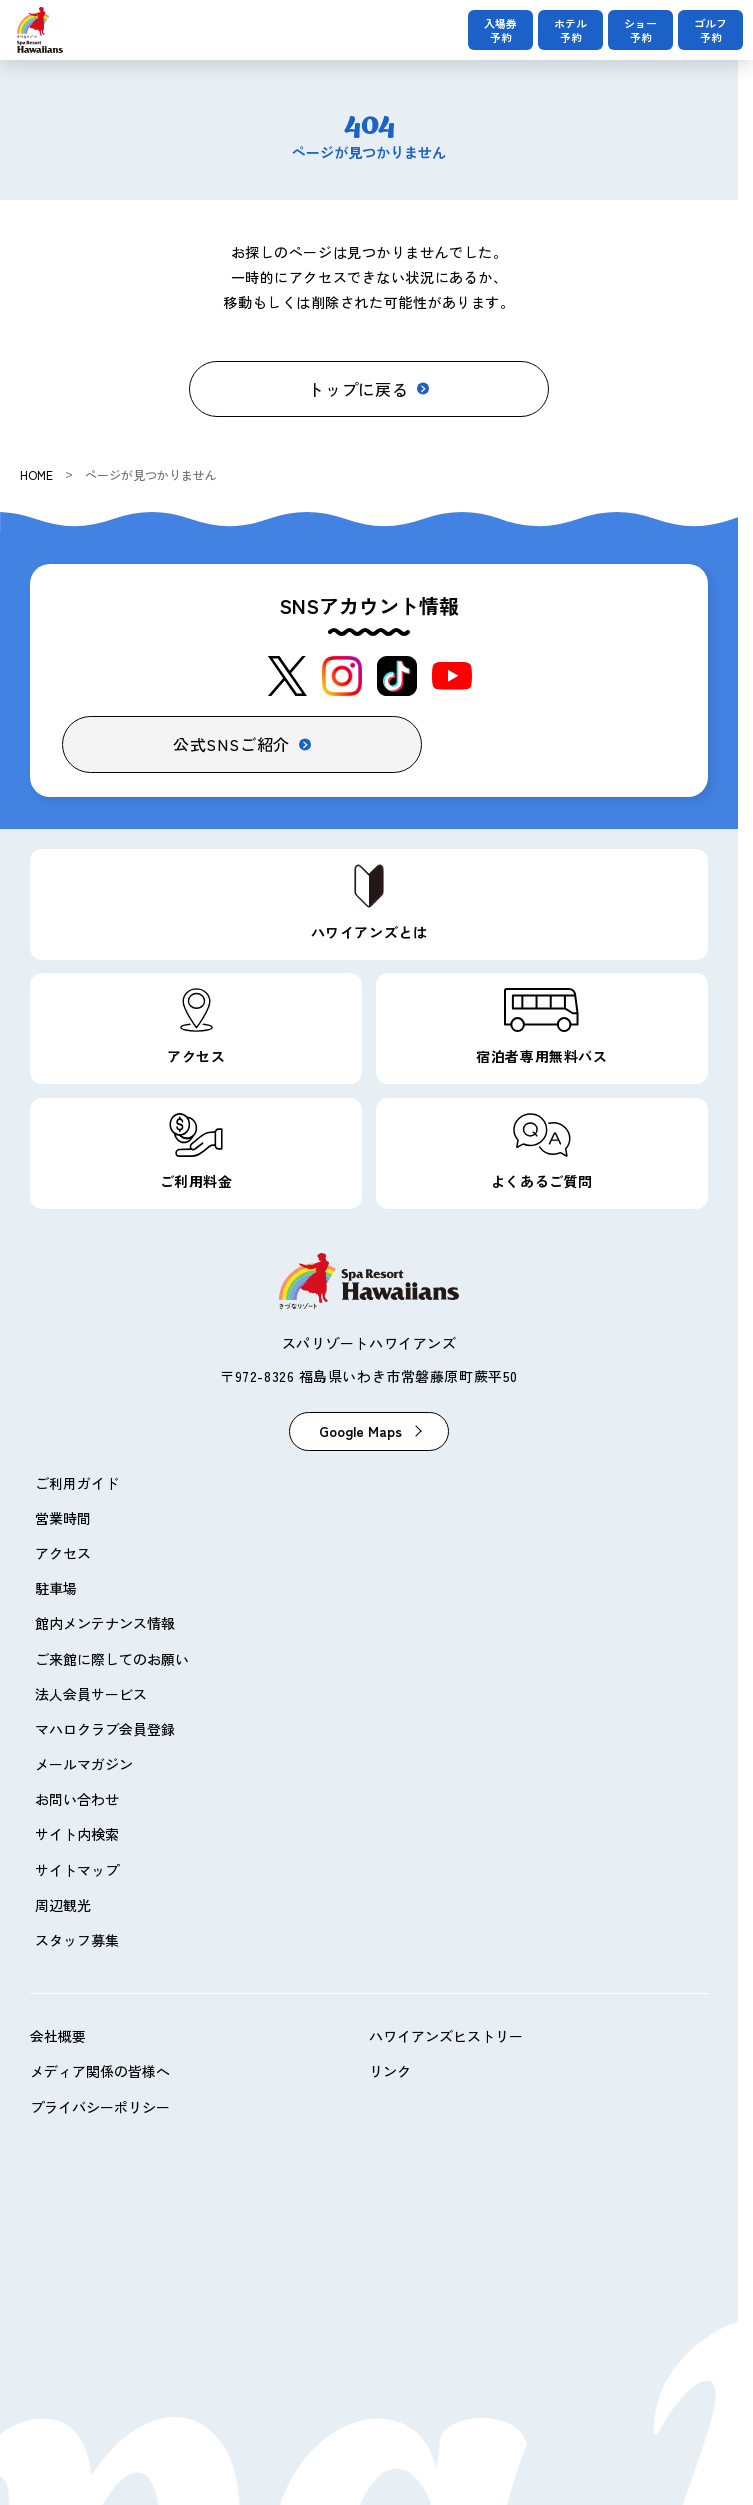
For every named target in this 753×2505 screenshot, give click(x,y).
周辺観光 (63, 1905)
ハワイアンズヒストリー (446, 2036)
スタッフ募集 (77, 1940)
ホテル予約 (570, 30)
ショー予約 (640, 30)
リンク (390, 2071)
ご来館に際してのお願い (112, 1659)
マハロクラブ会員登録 (105, 1729)
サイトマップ (77, 1870)
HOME (36, 474)
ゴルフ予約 (710, 30)
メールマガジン (84, 1764)
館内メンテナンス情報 (105, 1623)
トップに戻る (358, 389)
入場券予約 (500, 30)
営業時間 (63, 1518)
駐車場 (56, 1588)
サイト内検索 (77, 1834)
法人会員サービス (91, 1694)
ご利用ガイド (77, 1483)
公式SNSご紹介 (231, 744)
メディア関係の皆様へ (100, 2071)
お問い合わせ (77, 1799)
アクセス (63, 1553)
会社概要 (58, 2036)
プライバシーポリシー (100, 2107)
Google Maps (360, 1431)
